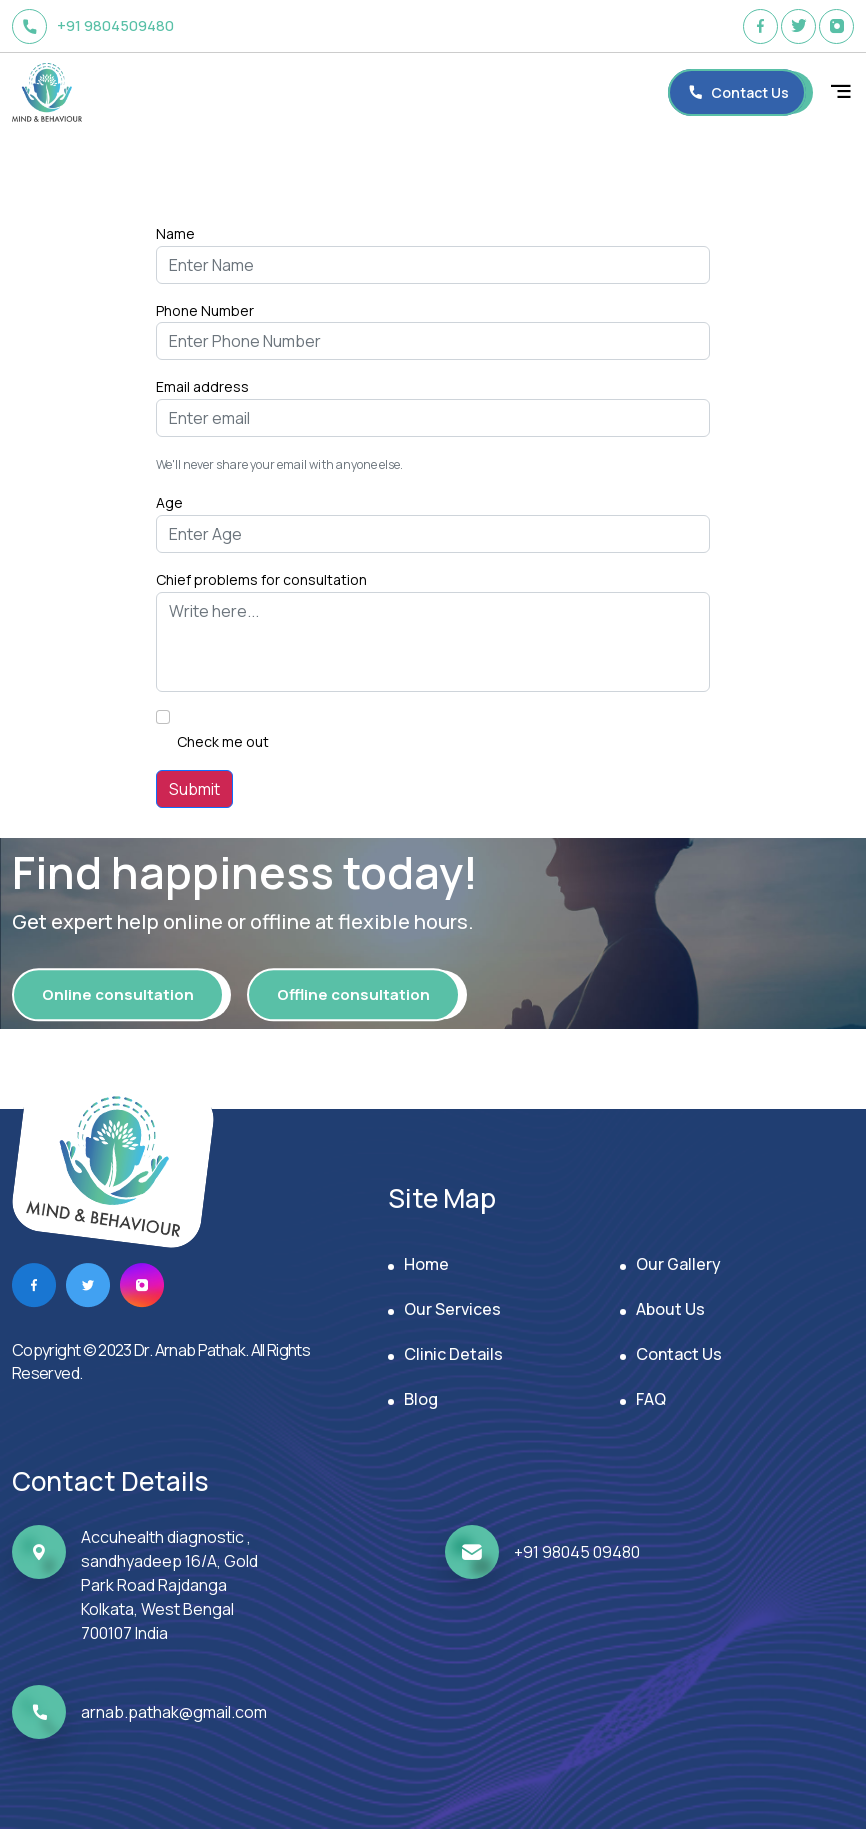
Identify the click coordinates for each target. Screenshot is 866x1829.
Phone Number (205, 310)
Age (169, 502)
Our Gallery (678, 1264)
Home (426, 1264)
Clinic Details (453, 1354)
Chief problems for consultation (261, 579)
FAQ (651, 1399)
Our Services (452, 1309)
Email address (202, 386)
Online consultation (118, 994)
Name (175, 233)
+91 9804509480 (93, 26)
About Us (670, 1309)
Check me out (223, 741)
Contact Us (679, 1354)
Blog (421, 1399)
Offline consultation (353, 994)
